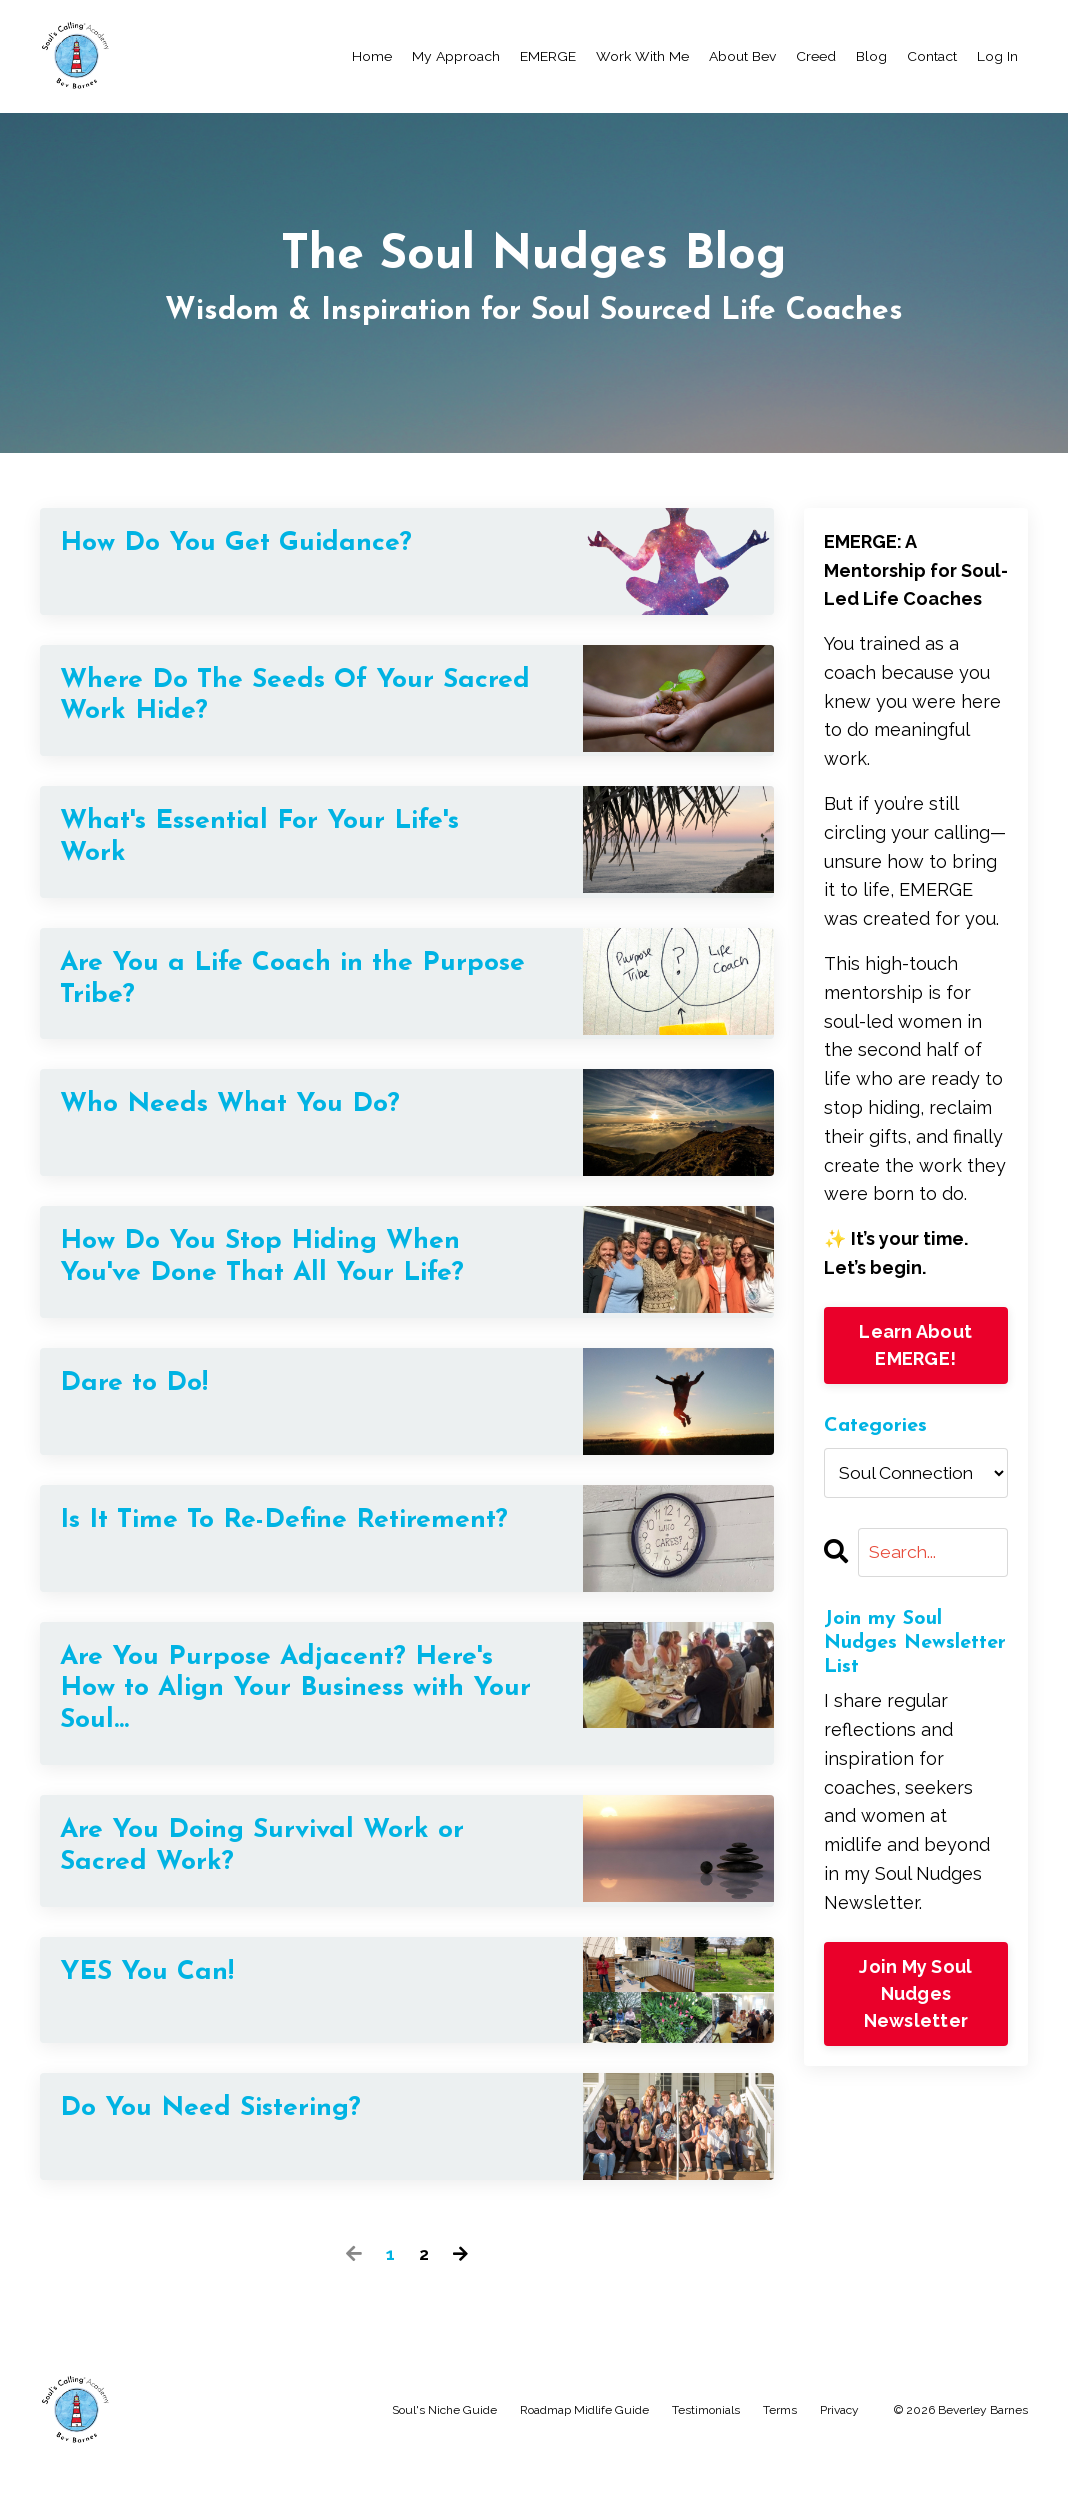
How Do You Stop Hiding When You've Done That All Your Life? (285, 1277)
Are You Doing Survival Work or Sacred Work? (285, 1891)
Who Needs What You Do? (251, 1122)
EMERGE (548, 56)
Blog (871, 56)
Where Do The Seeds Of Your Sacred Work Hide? (270, 699)
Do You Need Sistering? (229, 2156)
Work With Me (642, 56)
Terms (780, 2456)
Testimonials (706, 2456)
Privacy (839, 2456)
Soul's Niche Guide (444, 2456)
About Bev (742, 56)
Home (372, 56)
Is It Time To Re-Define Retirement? (222, 1561)
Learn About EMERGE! (915, 1344)
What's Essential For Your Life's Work (285, 846)
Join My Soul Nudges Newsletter (915, 1993)
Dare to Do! (143, 1406)
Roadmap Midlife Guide (584, 2456)
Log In (997, 56)
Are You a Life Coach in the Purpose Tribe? (255, 993)
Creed (816, 56)
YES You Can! (157, 2020)
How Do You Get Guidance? (255, 544)
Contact (932, 56)
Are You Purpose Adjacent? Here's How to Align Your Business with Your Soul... (252, 1726)
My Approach (456, 56)
